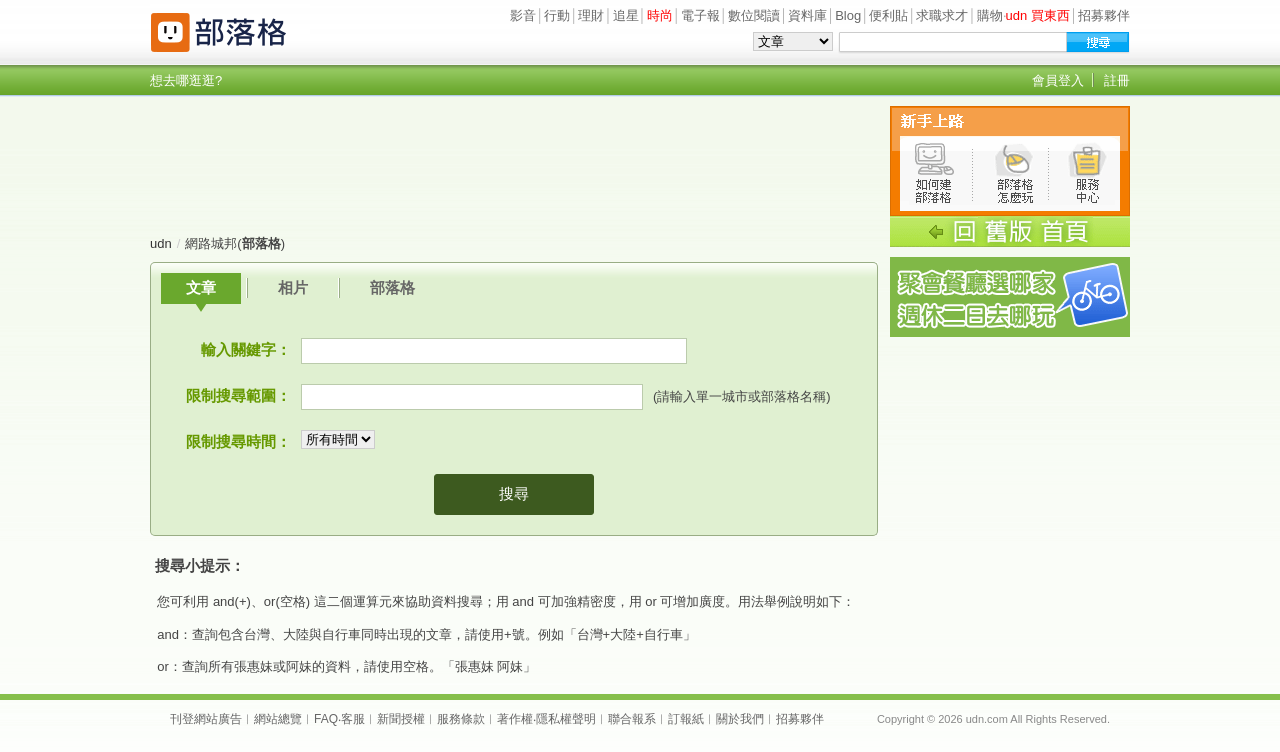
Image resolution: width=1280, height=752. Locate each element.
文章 (201, 287)
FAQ (326, 719)
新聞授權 (401, 719)
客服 (353, 719)
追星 (626, 15)
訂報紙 (686, 719)
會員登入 (1058, 80)
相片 (293, 287)
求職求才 (942, 15)
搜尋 (514, 493)
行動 (557, 15)
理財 (591, 15)
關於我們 (740, 719)
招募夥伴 (1104, 15)
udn (161, 243)
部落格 (392, 287)
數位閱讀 (754, 15)
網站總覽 (278, 719)
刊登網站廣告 (206, 719)
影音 (523, 15)
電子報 (700, 15)
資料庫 (807, 15)
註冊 (1117, 80)
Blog (848, 15)
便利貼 (888, 15)
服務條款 (461, 719)
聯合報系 (632, 719)
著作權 (515, 719)
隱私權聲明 (566, 719)
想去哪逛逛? (186, 80)
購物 (990, 15)
